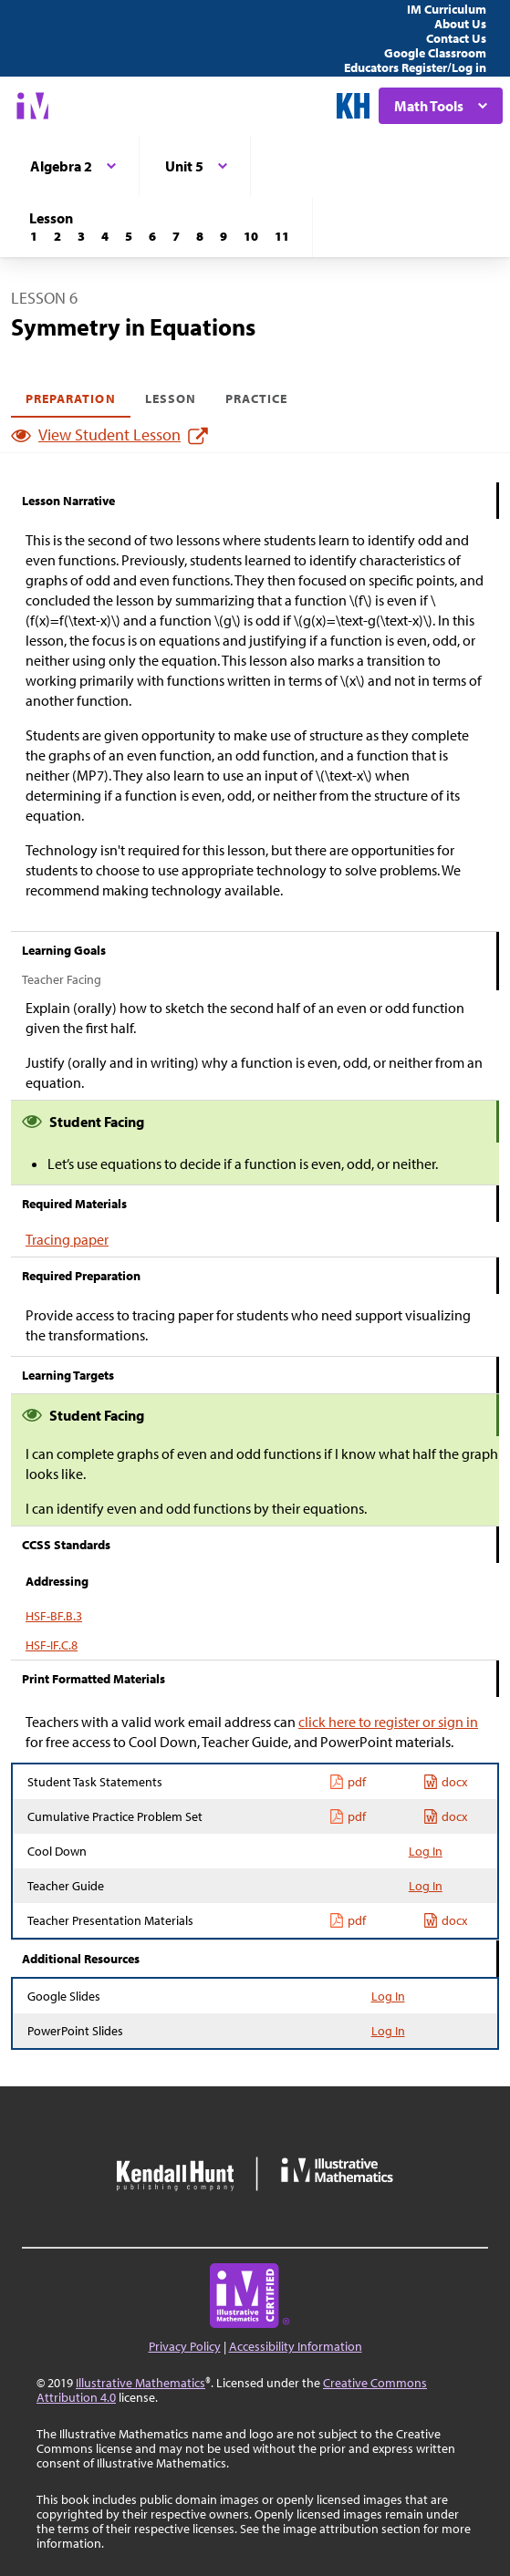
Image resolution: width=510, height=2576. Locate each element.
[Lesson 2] (57, 236)
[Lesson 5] (129, 236)
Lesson (170, 398)
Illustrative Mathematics (140, 2382)
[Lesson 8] (200, 236)
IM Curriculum (446, 9)
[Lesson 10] (250, 236)
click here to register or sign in (388, 1721)
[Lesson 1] (34, 236)
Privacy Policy (185, 2346)
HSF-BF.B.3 (54, 1616)
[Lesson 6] (152, 236)
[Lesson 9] (223, 236)
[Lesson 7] (176, 236)
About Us (460, 23)
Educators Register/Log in (415, 67)
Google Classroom (435, 53)
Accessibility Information (295, 2346)
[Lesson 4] (105, 236)
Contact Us (456, 38)
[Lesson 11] (281, 236)
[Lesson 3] (81, 236)
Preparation (71, 398)
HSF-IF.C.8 (52, 1645)
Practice (256, 398)
